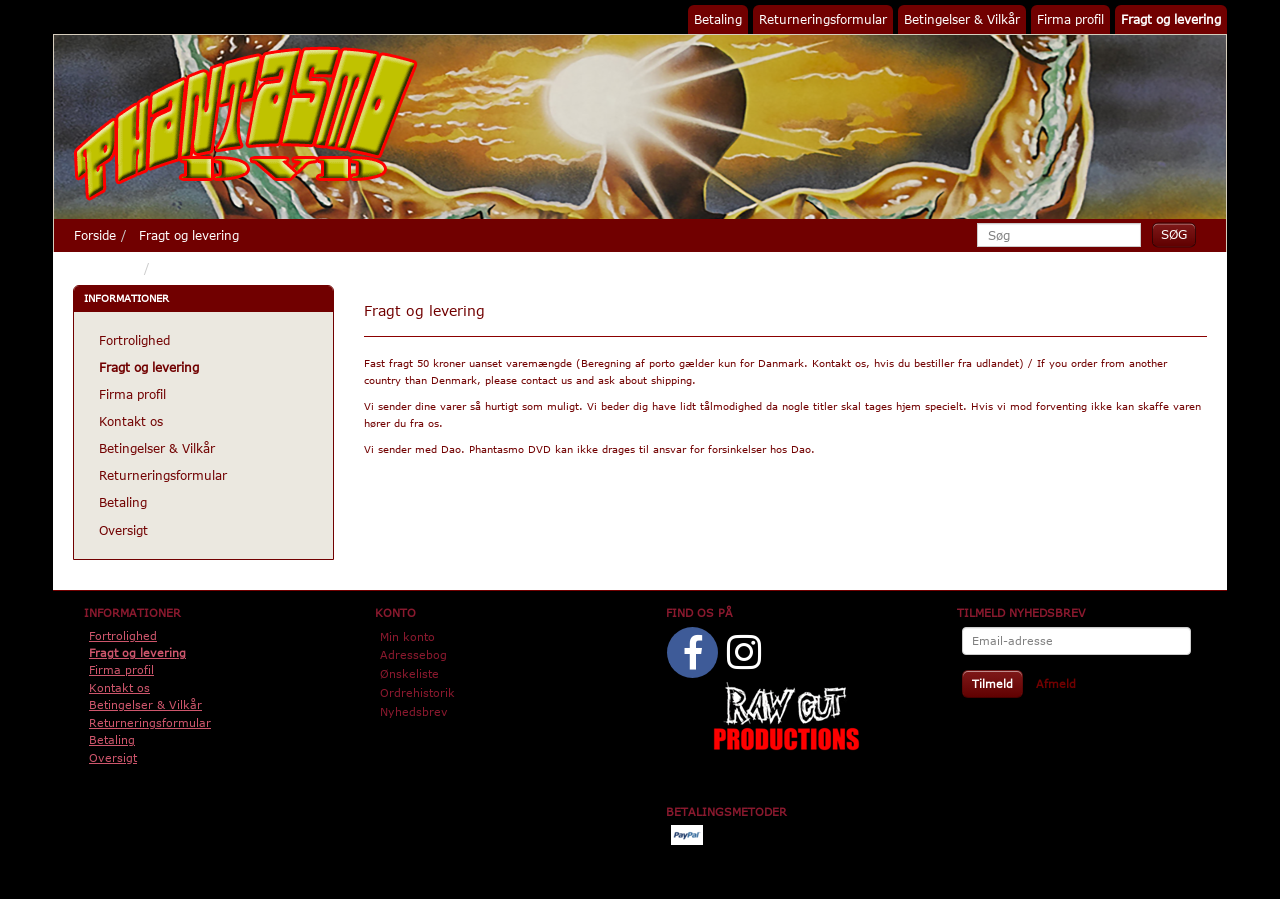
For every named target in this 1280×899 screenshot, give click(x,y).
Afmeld (1056, 683)
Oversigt (123, 530)
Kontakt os (131, 421)
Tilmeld (992, 683)
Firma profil (1070, 19)
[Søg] (1174, 234)
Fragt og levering (1171, 19)
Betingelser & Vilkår (962, 19)
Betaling (718, 19)
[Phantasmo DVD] (246, 123)
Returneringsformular (823, 19)
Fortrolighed (134, 340)
